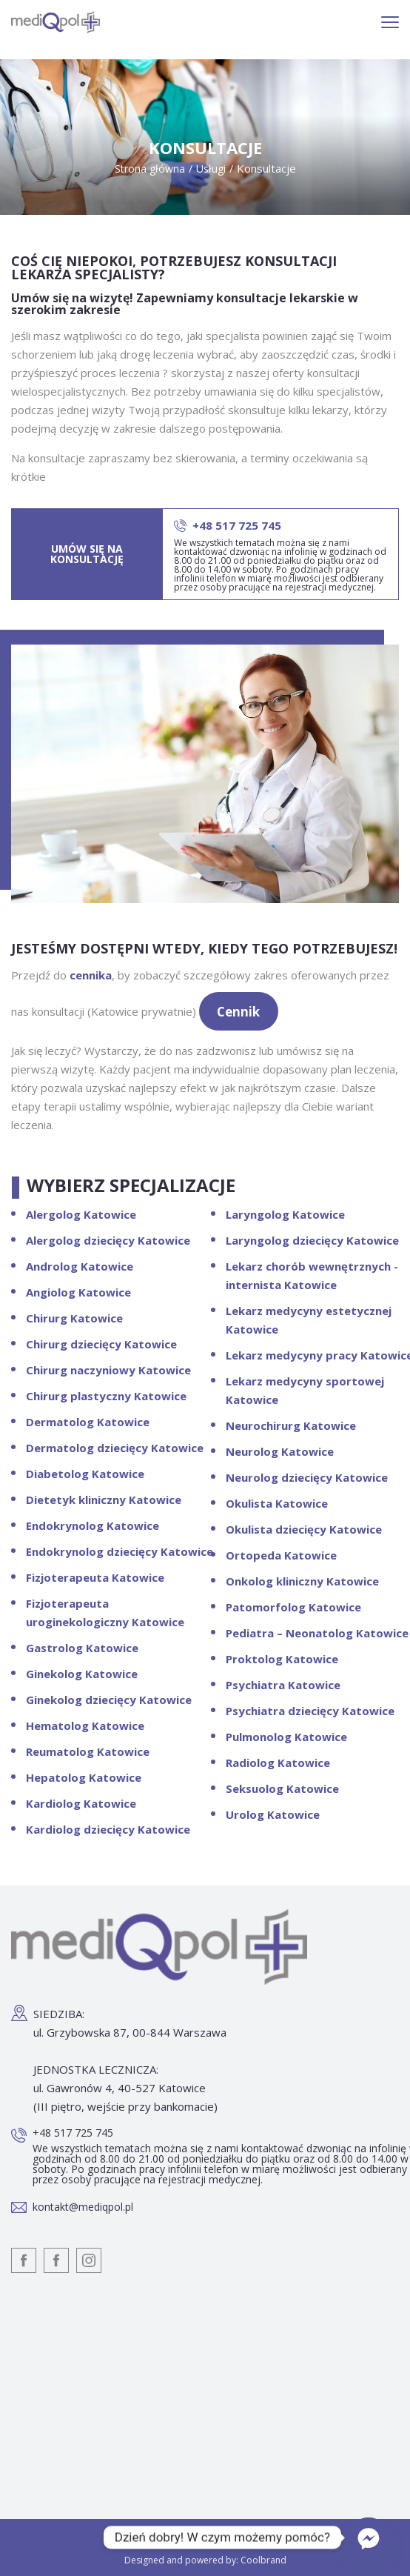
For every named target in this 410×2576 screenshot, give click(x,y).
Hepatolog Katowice (83, 1777)
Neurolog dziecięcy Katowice (307, 1477)
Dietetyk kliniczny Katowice (103, 1499)
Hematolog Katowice (85, 1725)
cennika (91, 975)
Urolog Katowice (273, 1814)
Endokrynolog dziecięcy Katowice (119, 1551)
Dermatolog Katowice (87, 1421)
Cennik (238, 1011)
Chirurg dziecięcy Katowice (101, 1344)
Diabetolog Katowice (85, 1473)
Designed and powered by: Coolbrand (205, 2560)
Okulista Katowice (277, 1503)
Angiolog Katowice (78, 1292)
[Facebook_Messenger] (369, 2537)
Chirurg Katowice (74, 1318)
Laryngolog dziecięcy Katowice (312, 1240)
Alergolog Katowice (81, 1214)
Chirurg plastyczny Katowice (106, 1395)
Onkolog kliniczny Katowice (302, 1581)
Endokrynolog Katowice (92, 1525)
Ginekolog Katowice (82, 1673)
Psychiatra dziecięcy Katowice (310, 1710)
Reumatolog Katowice (87, 1751)
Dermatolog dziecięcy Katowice (115, 1447)
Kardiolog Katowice (81, 1803)
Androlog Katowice (79, 1266)
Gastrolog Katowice (82, 1647)
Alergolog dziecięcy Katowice (108, 1240)
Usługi (211, 169)
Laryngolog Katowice (285, 1214)
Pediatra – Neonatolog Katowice (317, 1632)
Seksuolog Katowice (282, 1788)
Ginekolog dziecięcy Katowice (109, 1699)
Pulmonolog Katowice (286, 1736)
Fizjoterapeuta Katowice (95, 1577)
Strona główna (150, 169)
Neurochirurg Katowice (291, 1425)
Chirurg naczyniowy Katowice (108, 1369)
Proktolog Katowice (282, 1658)
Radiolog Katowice (278, 1762)
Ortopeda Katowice (281, 1555)
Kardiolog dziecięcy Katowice (108, 1829)
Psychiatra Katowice (283, 1684)
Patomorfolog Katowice (293, 1607)
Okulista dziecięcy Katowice (304, 1529)
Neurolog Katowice (280, 1451)
